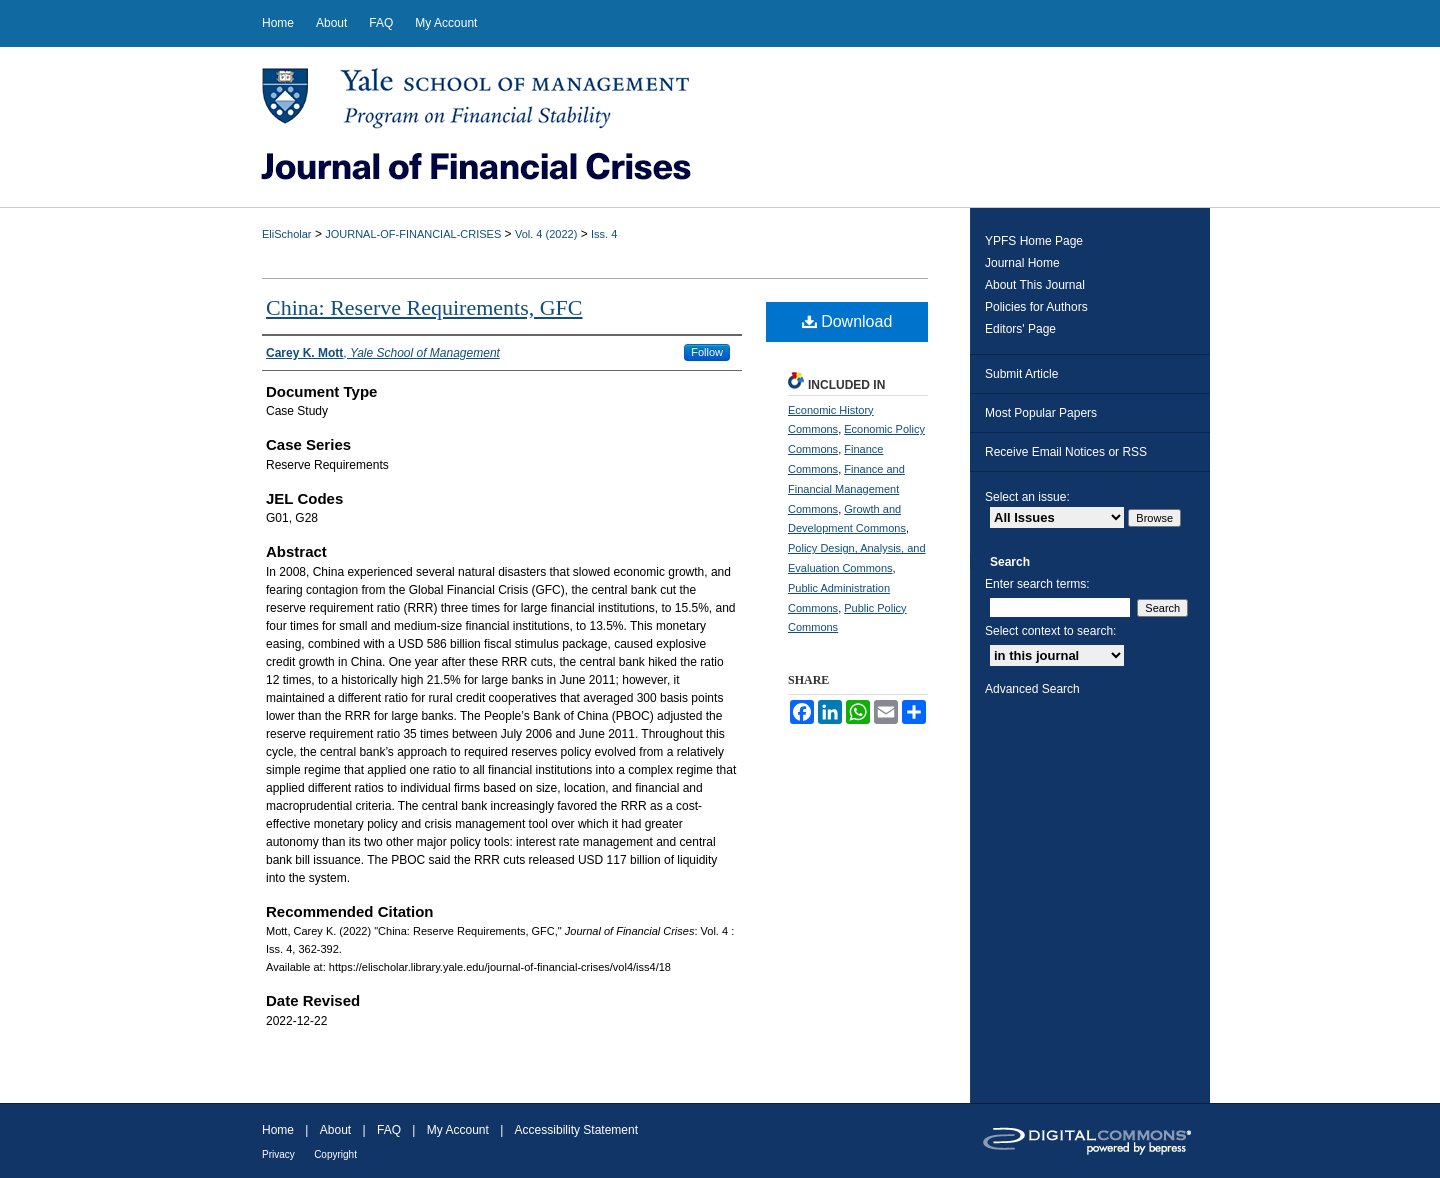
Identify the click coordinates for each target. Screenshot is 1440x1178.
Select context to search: (1050, 631)
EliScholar (287, 234)
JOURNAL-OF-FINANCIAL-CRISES (413, 234)
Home (278, 1130)
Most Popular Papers (1041, 413)
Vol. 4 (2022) (546, 234)
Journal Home (1022, 263)
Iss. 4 (604, 234)
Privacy (278, 1154)
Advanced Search (1032, 689)
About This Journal (1035, 285)
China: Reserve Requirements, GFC (424, 307)
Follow (707, 352)
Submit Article (1021, 374)
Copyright (335, 1154)
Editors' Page (1020, 329)
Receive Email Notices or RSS (1066, 452)
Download (847, 321)
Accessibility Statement (576, 1130)
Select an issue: (1027, 497)
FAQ (389, 1130)
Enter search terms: (1037, 584)
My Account (458, 1130)
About (335, 1130)
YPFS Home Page (1034, 241)
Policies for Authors (1036, 307)
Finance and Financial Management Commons (846, 489)
